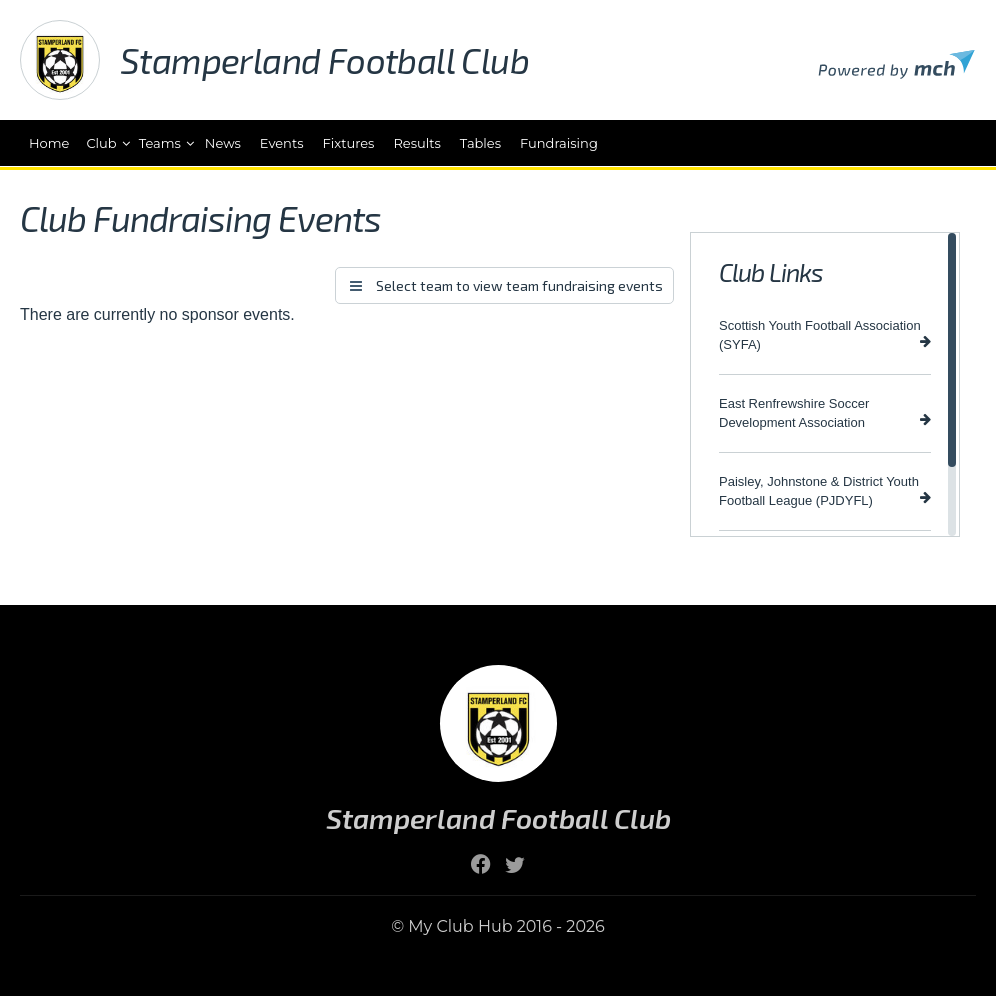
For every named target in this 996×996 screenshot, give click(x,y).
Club (101, 143)
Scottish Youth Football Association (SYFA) (825, 335)
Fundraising (559, 143)
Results (416, 143)
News (223, 143)
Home (49, 143)
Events (282, 143)
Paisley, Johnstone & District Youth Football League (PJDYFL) (825, 491)
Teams (160, 143)
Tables (480, 143)
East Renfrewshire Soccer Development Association (825, 413)
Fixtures (349, 143)
